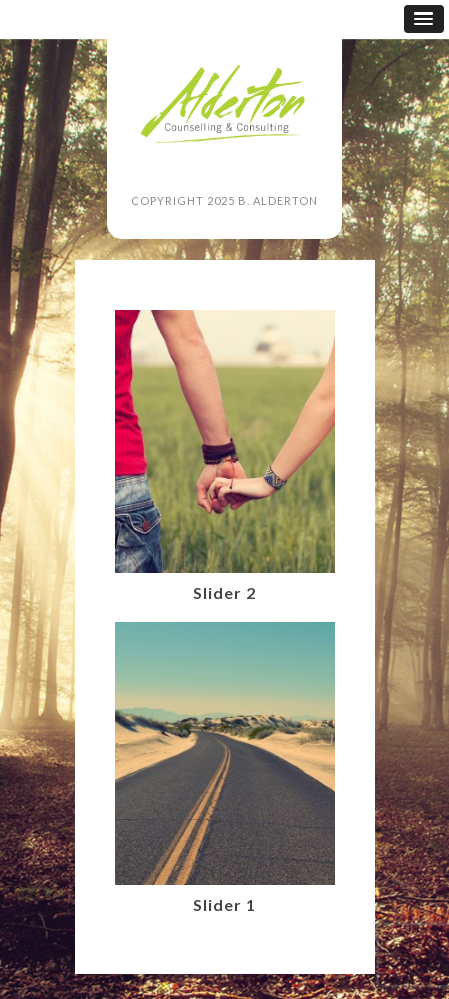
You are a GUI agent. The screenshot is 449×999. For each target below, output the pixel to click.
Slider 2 (224, 592)
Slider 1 (224, 904)
